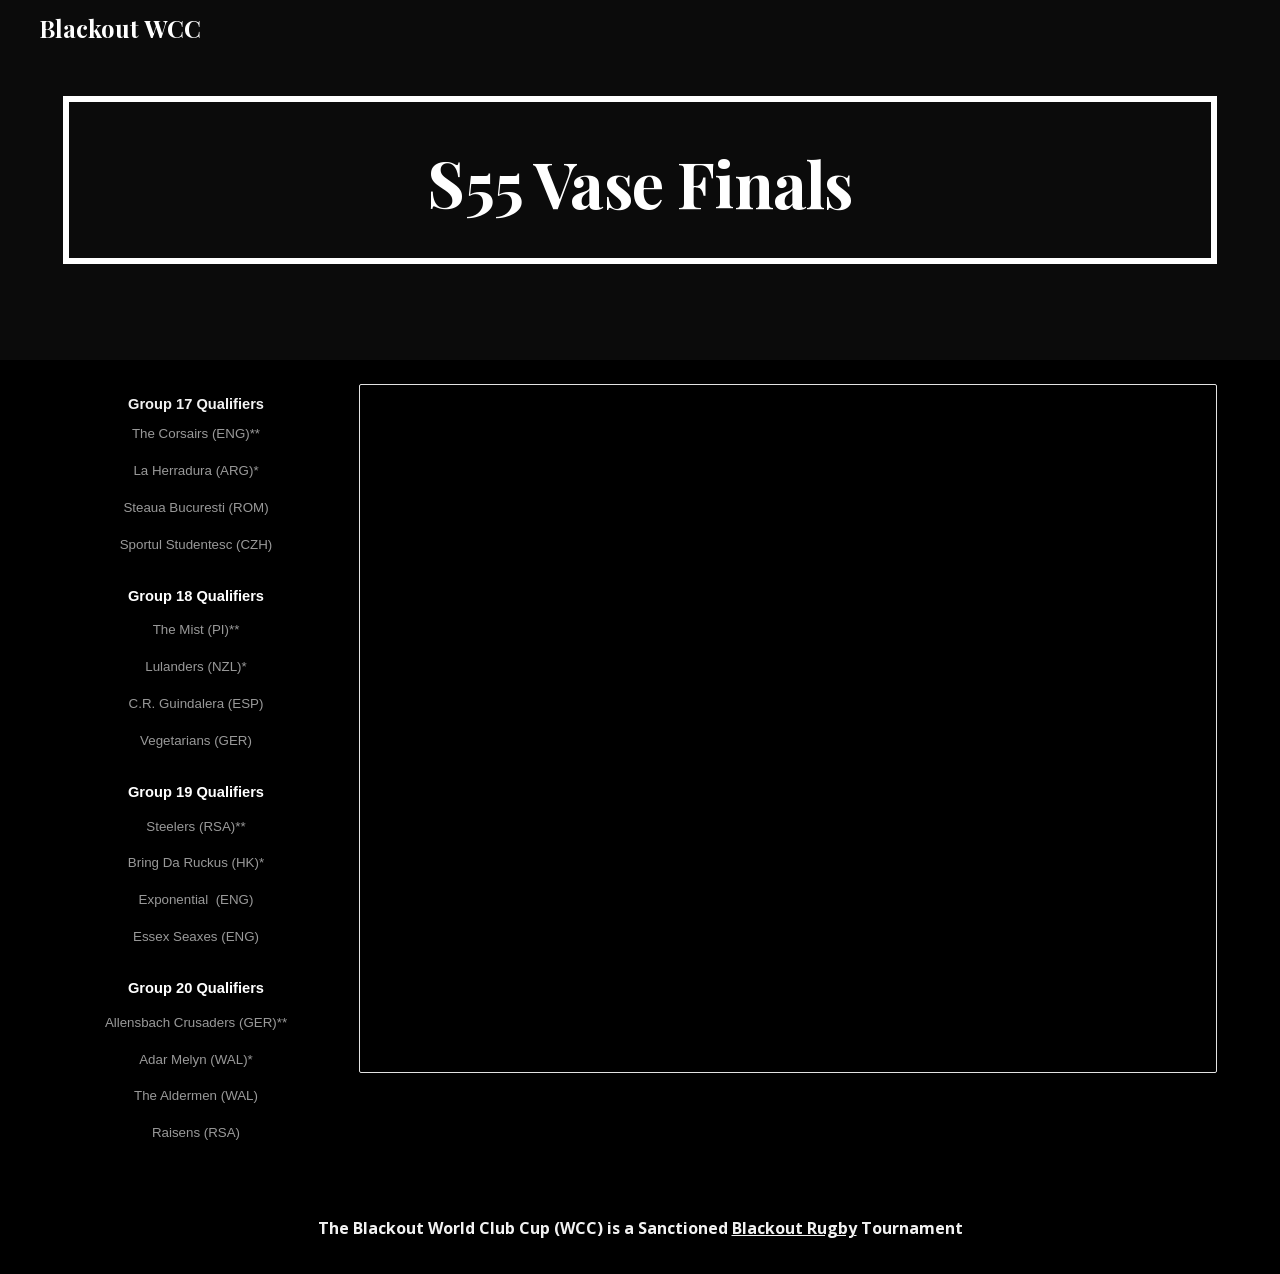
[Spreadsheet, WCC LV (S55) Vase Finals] (788, 728)
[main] (640, 180)
